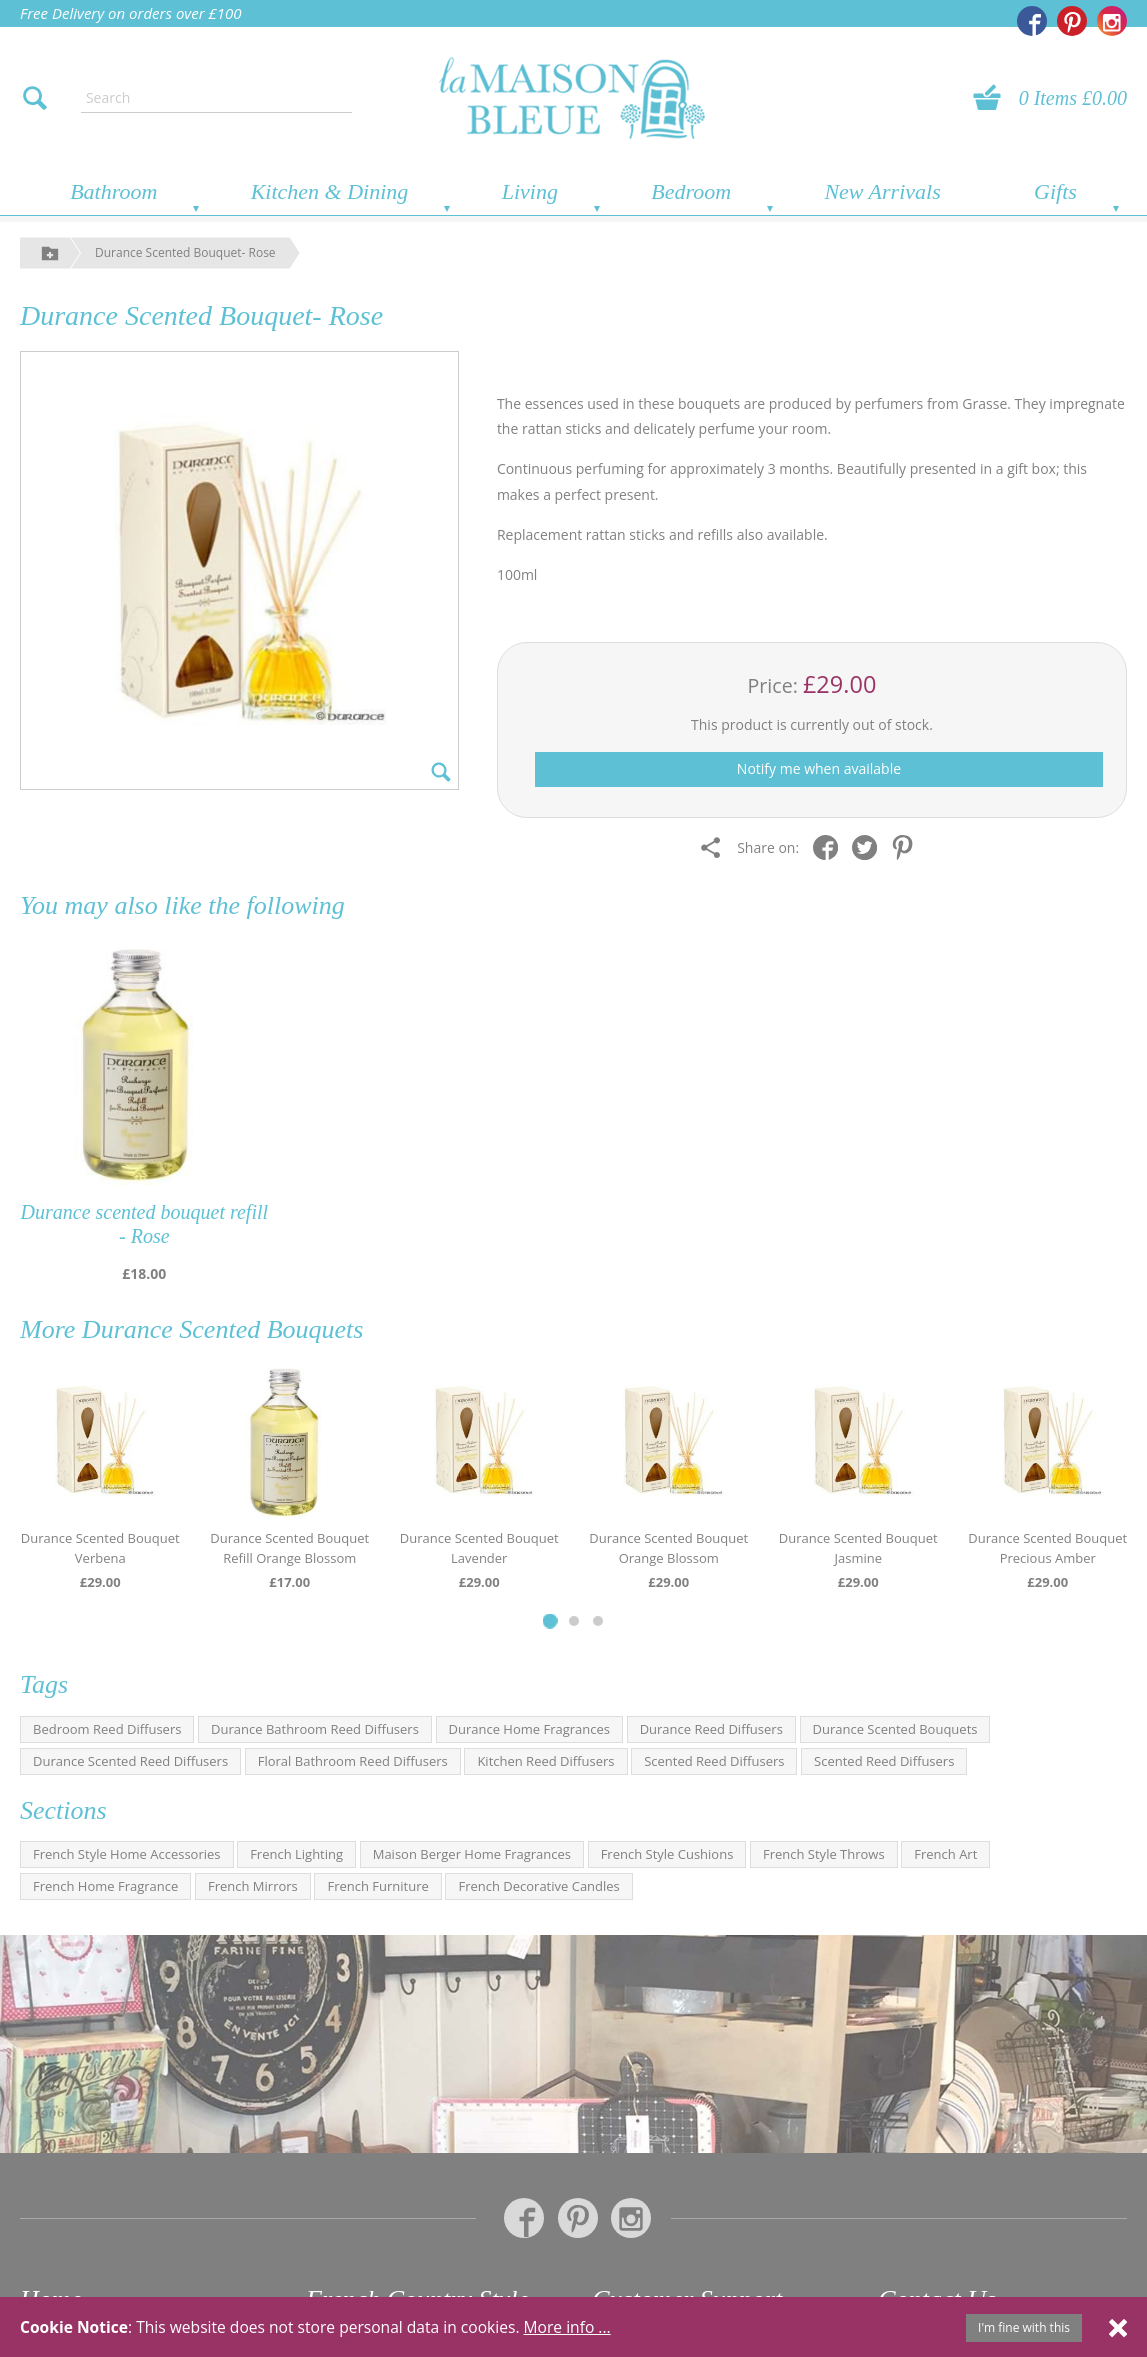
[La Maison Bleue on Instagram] (1112, 21)
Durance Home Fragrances (529, 1729)
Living (530, 191)
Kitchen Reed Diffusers (545, 1761)
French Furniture (377, 1886)
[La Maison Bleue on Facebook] (1032, 21)
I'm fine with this (1024, 2327)
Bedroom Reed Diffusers (107, 1729)
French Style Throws (824, 1854)
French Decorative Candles (538, 1886)
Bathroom (113, 191)
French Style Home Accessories (127, 1854)
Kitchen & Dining (330, 191)
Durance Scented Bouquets (223, 1329)
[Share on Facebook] (830, 846)
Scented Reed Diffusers (714, 1761)
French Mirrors (253, 1886)
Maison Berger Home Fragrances (472, 1854)
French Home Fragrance (105, 1886)
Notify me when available (819, 768)
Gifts (1055, 191)
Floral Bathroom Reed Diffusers (353, 1761)
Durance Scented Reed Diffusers (130, 1761)
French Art (945, 1854)
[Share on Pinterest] (907, 846)
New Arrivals (882, 191)
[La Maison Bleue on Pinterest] (1072, 21)
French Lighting (296, 1854)
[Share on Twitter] (869, 846)
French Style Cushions (667, 1854)
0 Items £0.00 (1073, 98)
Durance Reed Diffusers (711, 1729)
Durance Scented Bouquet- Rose (185, 252)
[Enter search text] (216, 98)
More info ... (567, 2327)
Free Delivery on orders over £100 (131, 13)
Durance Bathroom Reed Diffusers (315, 1729)
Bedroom (691, 191)
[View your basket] (993, 98)
